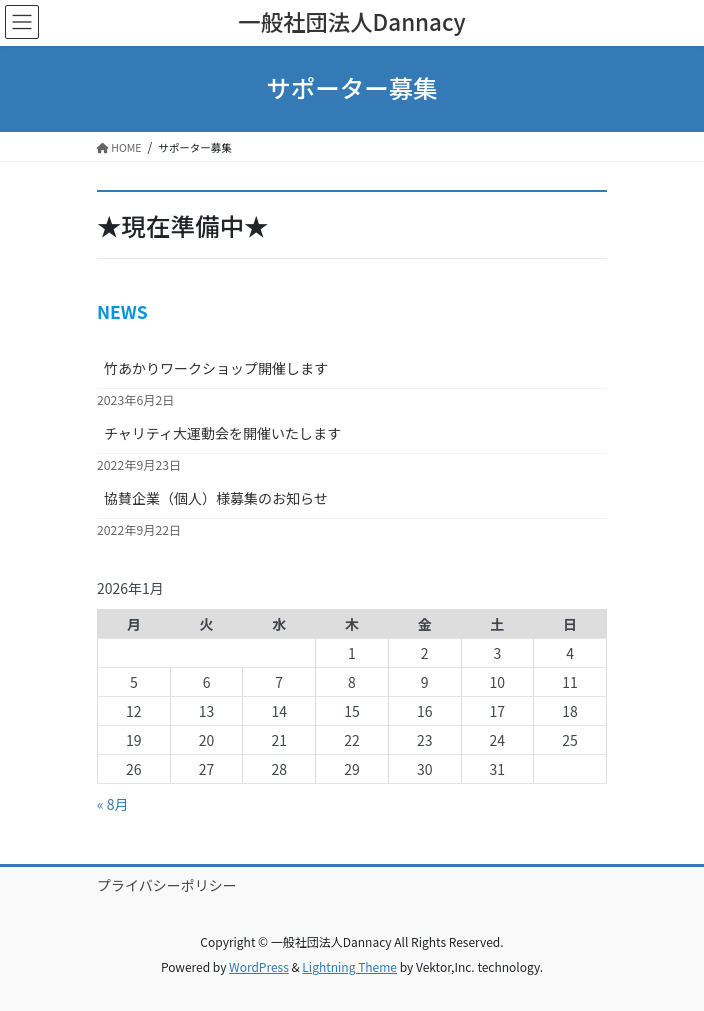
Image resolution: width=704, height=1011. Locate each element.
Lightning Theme (349, 966)
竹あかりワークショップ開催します (216, 368)
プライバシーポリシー (167, 885)
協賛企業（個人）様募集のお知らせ (216, 498)
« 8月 (113, 804)
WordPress (259, 966)
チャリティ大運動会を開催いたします (222, 433)
